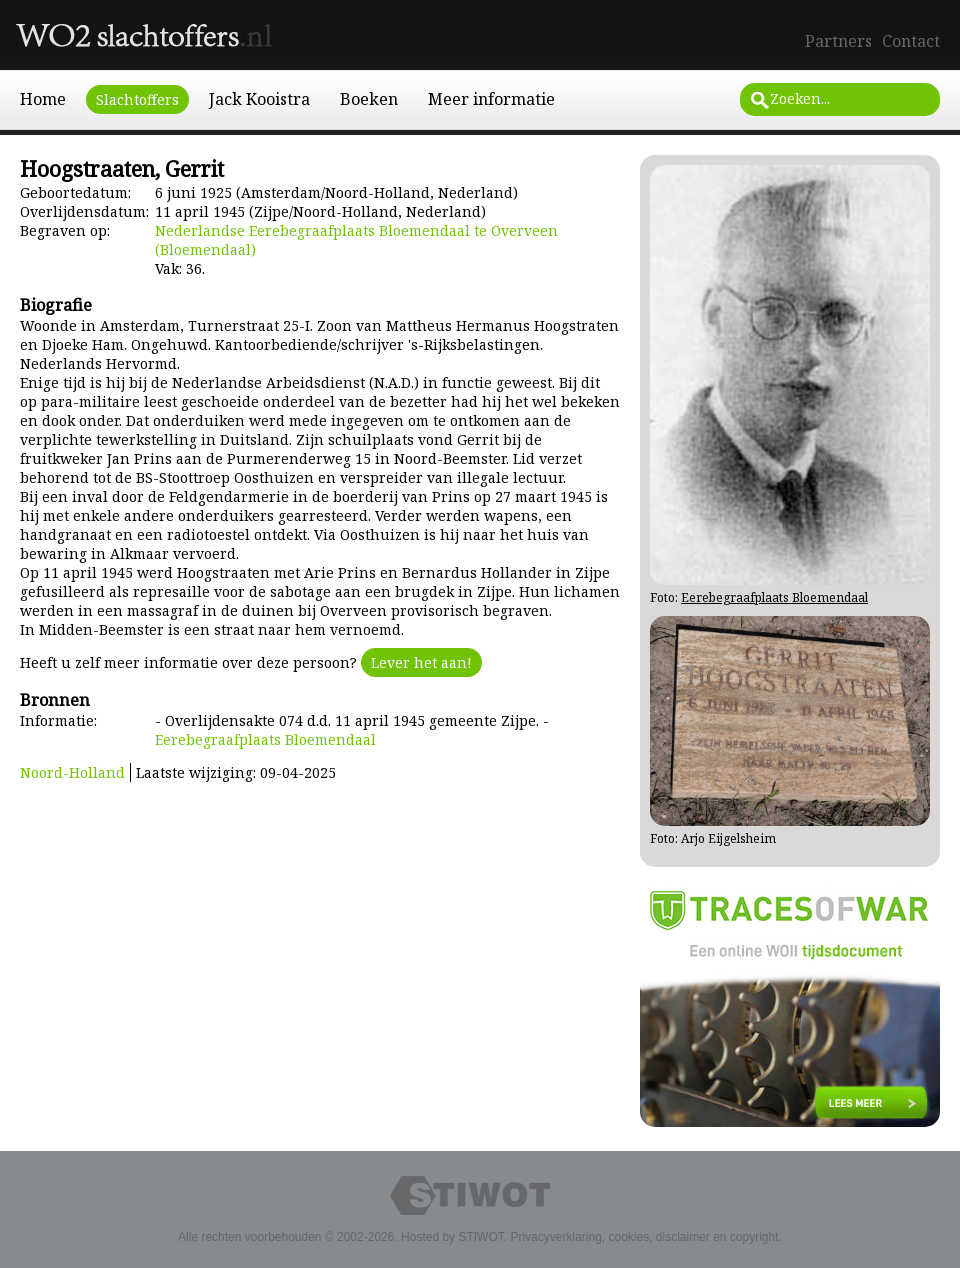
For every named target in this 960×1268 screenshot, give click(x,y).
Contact (911, 41)
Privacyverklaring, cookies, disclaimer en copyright (644, 1237)
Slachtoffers (137, 99)
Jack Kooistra (259, 99)
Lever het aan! (421, 662)
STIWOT (480, 1237)
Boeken (369, 99)
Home (43, 99)
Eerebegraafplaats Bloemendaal (265, 739)
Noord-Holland (72, 772)
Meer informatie (491, 99)
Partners (838, 41)
